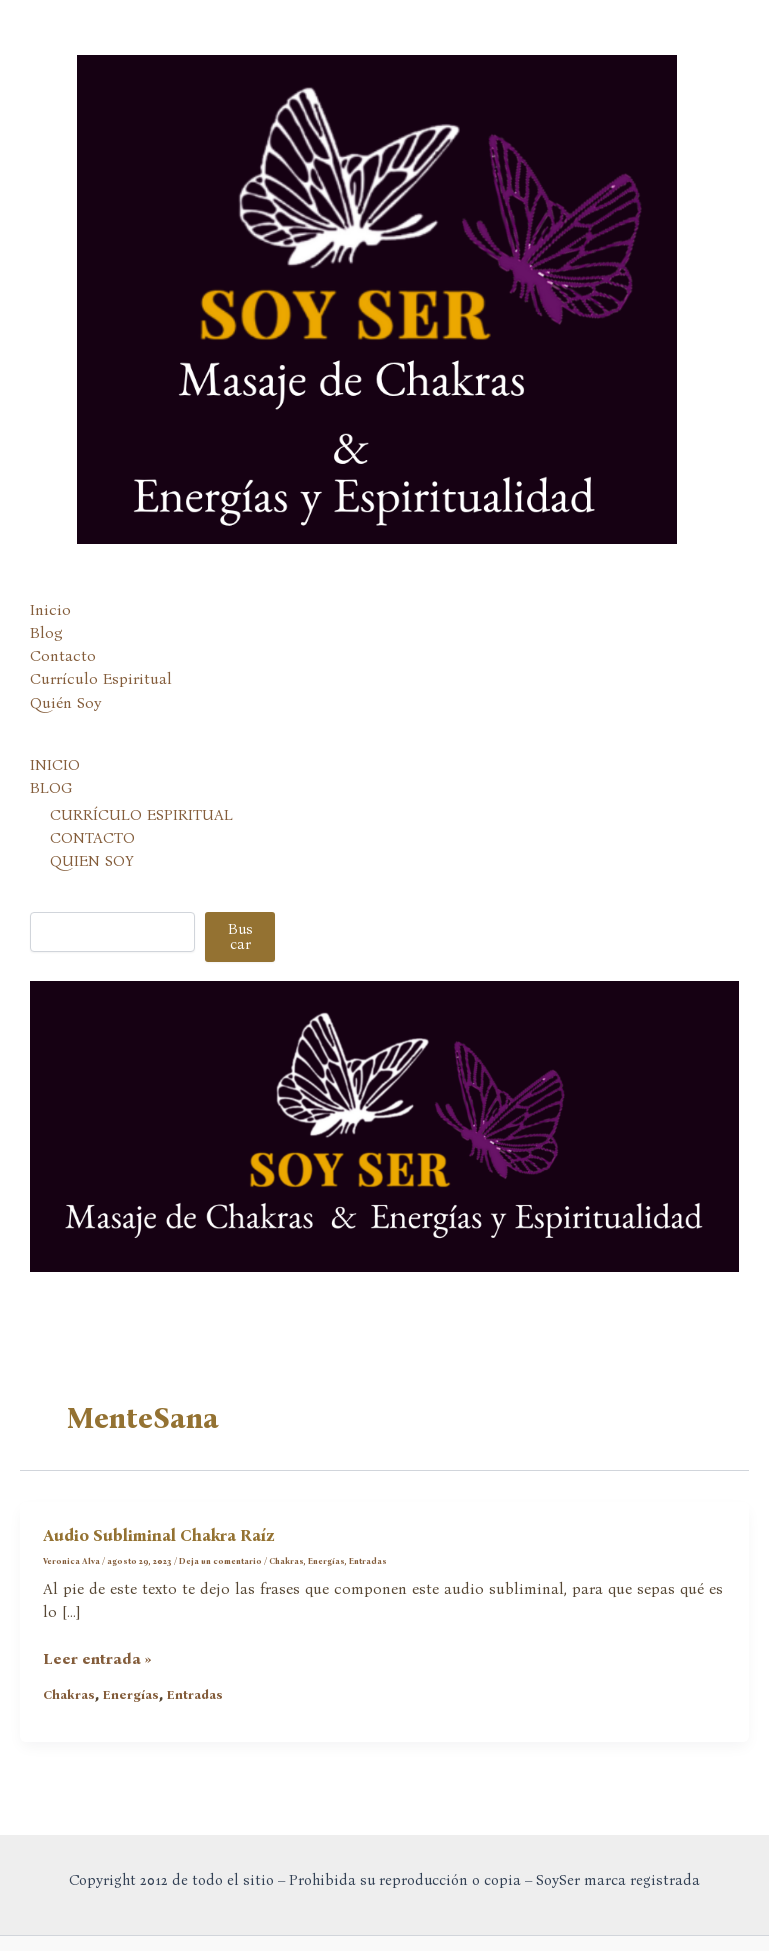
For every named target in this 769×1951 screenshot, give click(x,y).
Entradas (368, 1561)
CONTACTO (92, 838)
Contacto (63, 656)
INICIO (55, 765)
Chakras (286, 1561)
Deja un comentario (220, 1561)
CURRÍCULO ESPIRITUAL (141, 815)
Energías (326, 1561)
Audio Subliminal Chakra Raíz (159, 1535)
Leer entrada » (97, 1659)
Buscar (240, 936)
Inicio (50, 610)
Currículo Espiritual (101, 679)
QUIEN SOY (92, 861)
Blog (46, 633)
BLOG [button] (51, 788)
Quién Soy (65, 703)
